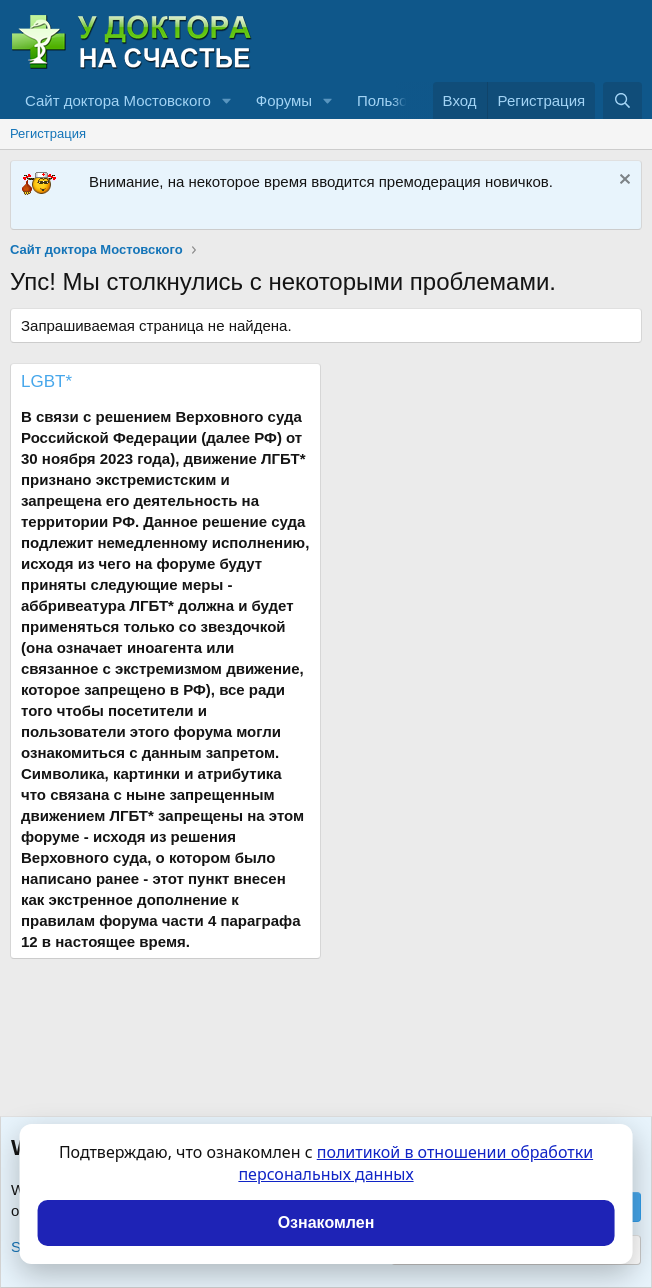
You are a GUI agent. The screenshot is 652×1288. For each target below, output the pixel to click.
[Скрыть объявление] (622, 181)
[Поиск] (622, 100)
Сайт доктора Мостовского (118, 100)
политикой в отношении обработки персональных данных (415, 1163)
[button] (227, 100)
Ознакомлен (326, 1222)
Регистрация (48, 133)
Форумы (284, 100)
